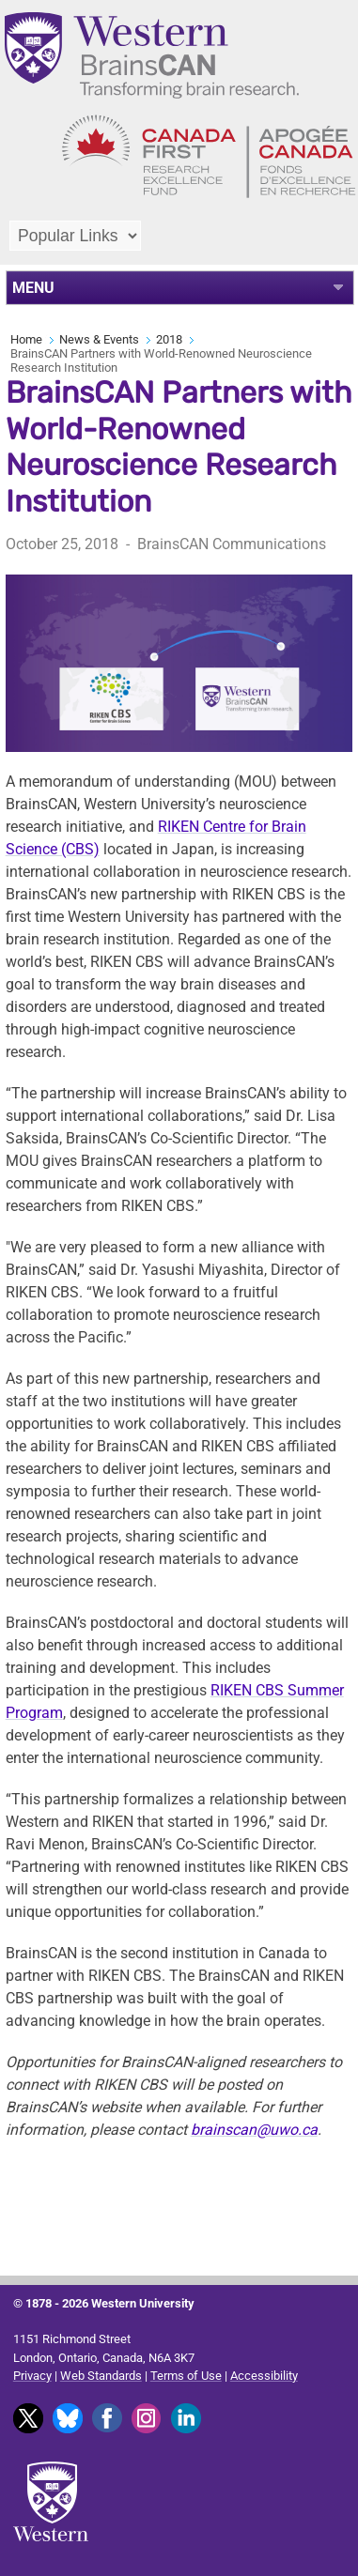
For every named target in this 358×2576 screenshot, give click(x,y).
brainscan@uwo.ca (254, 2130)
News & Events (99, 339)
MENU (33, 288)
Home (26, 339)
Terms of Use (186, 2376)
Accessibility (264, 2376)
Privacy (32, 2376)
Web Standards (101, 2376)
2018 (169, 339)
